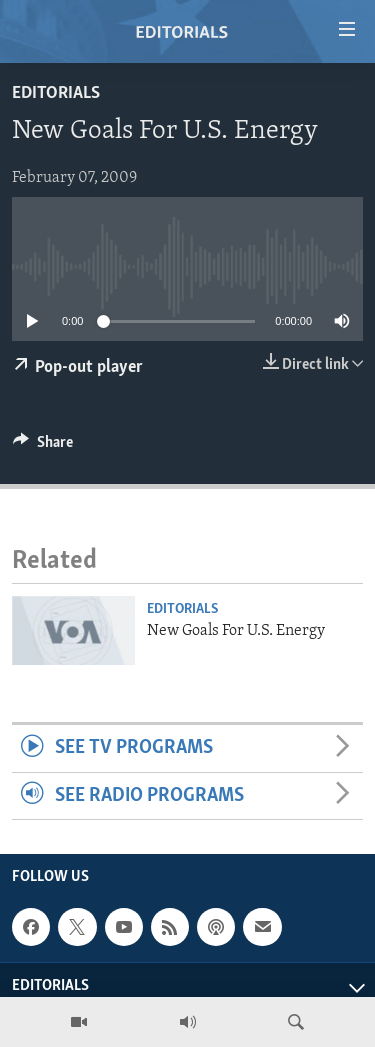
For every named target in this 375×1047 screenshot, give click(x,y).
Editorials (56, 93)
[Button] (43, 447)
